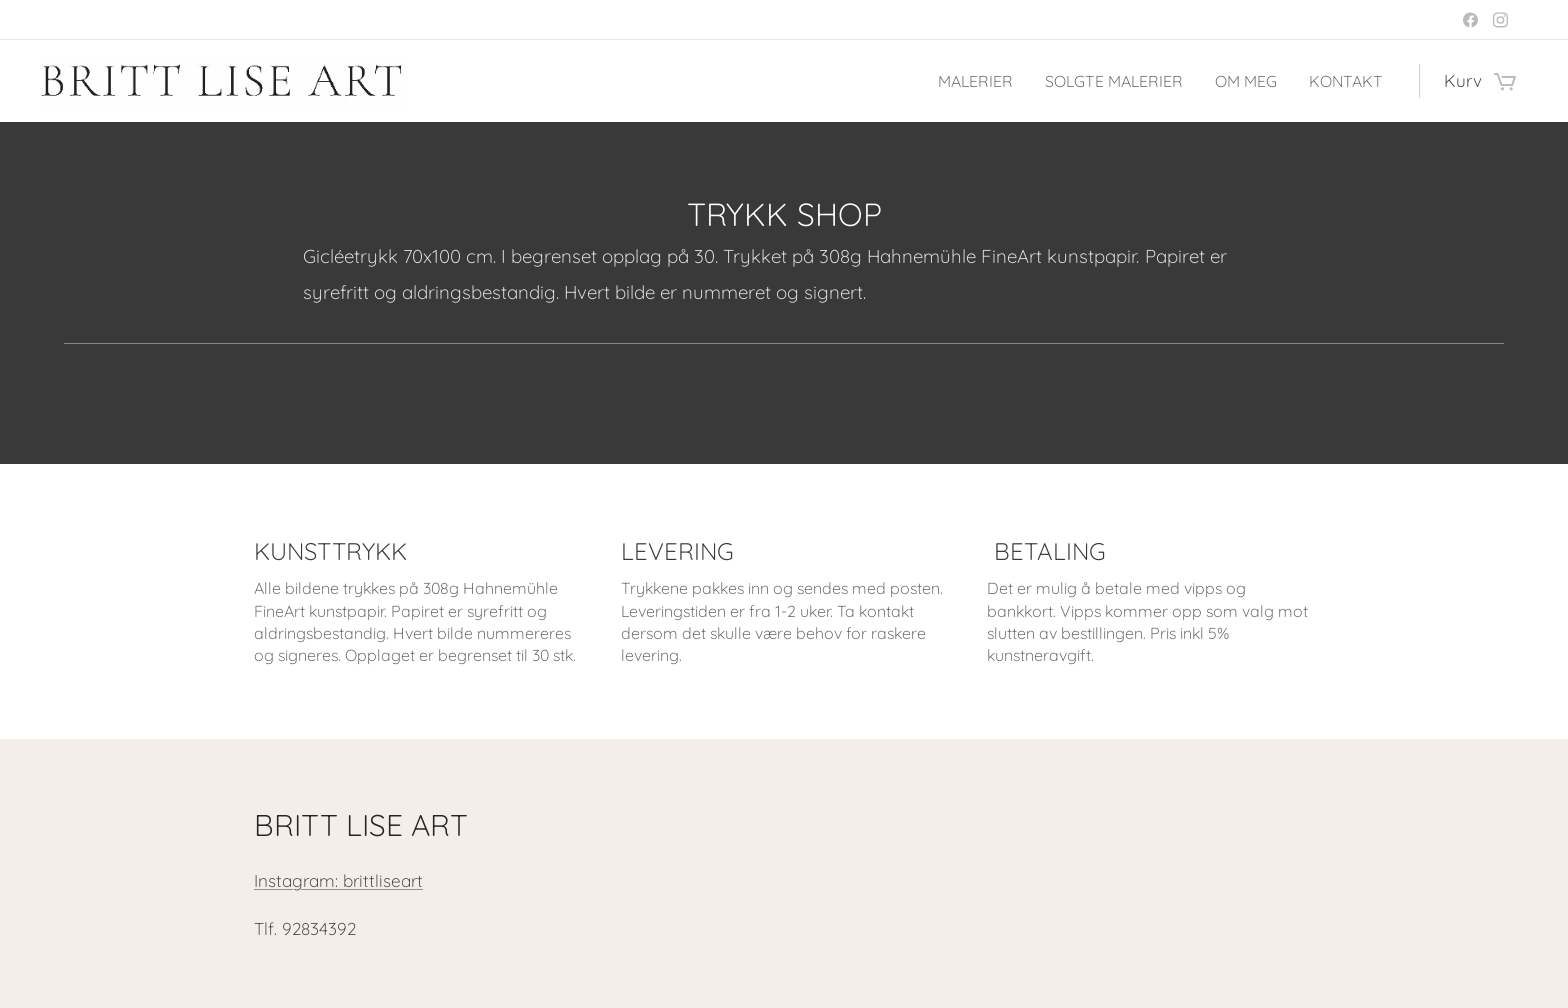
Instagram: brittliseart (338, 880)
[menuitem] (957, 81)
